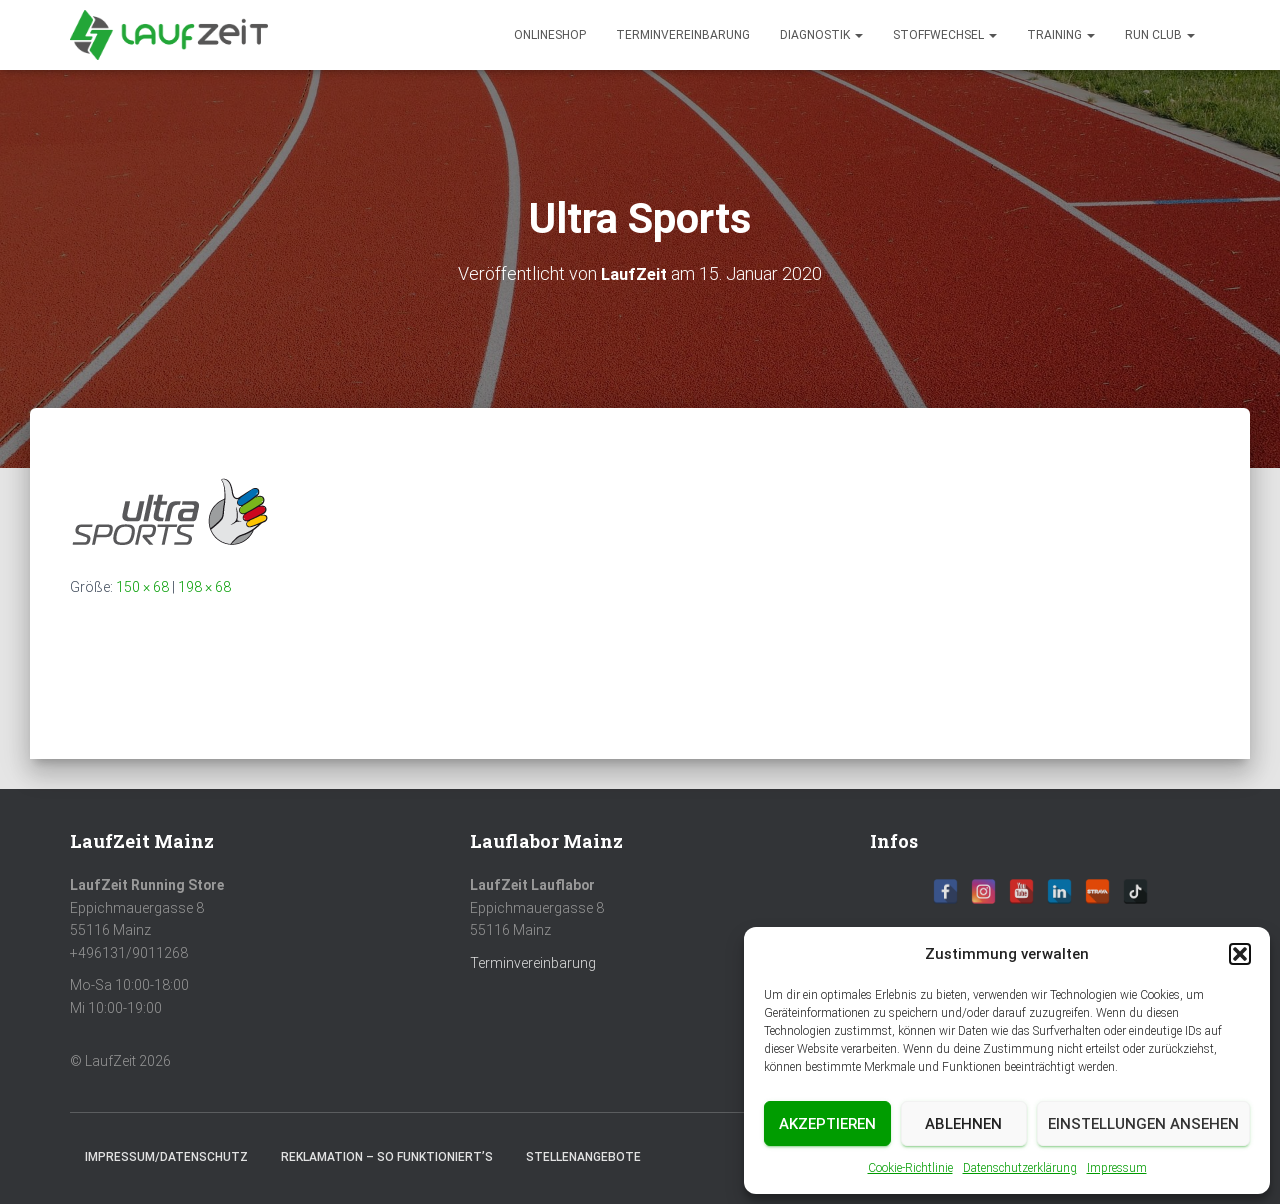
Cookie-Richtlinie (910, 1168)
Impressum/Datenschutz (166, 1157)
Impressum (1117, 1168)
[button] (1240, 954)
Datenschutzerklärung (1020, 1168)
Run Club (1160, 35)
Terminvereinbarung (683, 35)
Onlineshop (550, 35)
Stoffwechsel (945, 35)
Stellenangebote (583, 1157)
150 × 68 (142, 587)
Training (1061, 35)
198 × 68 (204, 587)
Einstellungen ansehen (1143, 1124)
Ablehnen (963, 1124)
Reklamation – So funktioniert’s (387, 1157)
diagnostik (821, 35)
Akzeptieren (827, 1124)
